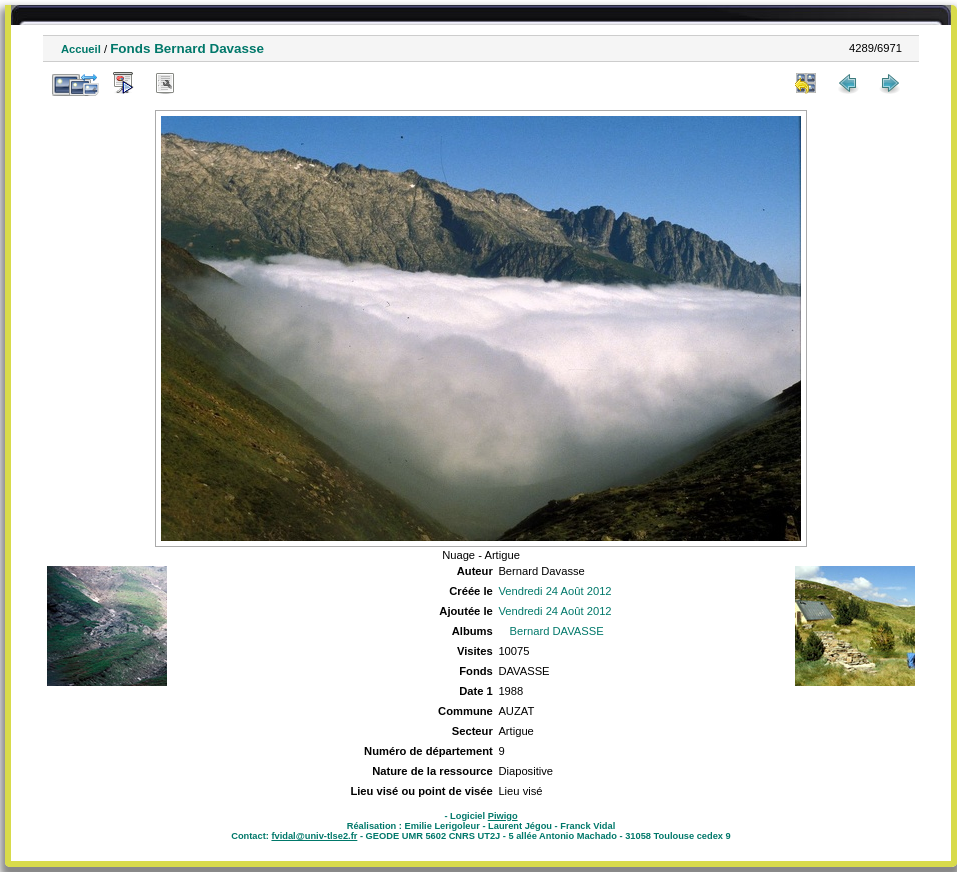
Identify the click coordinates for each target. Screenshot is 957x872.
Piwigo (503, 816)
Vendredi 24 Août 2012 (554, 591)
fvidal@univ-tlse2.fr (314, 836)
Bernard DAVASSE (557, 631)
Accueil (81, 49)
